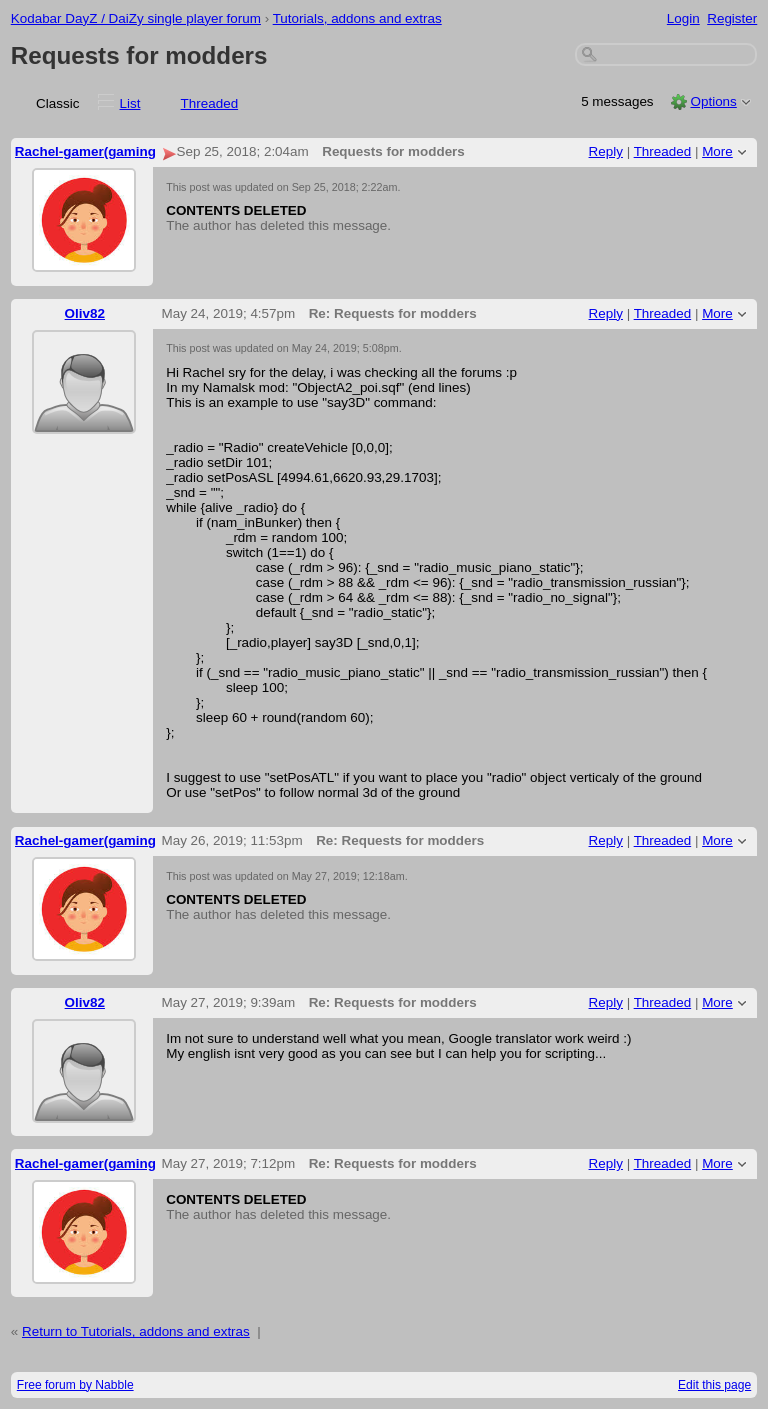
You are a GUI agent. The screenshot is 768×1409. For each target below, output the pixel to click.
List (130, 103)
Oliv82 (85, 313)
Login (683, 18)
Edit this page (714, 1385)
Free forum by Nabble (75, 1385)
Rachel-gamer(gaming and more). (122, 151)
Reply (606, 151)
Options (713, 101)
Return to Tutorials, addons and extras (136, 1331)
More (717, 151)
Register (732, 18)
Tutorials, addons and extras (357, 18)
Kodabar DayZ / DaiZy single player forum (136, 18)
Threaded (210, 103)
